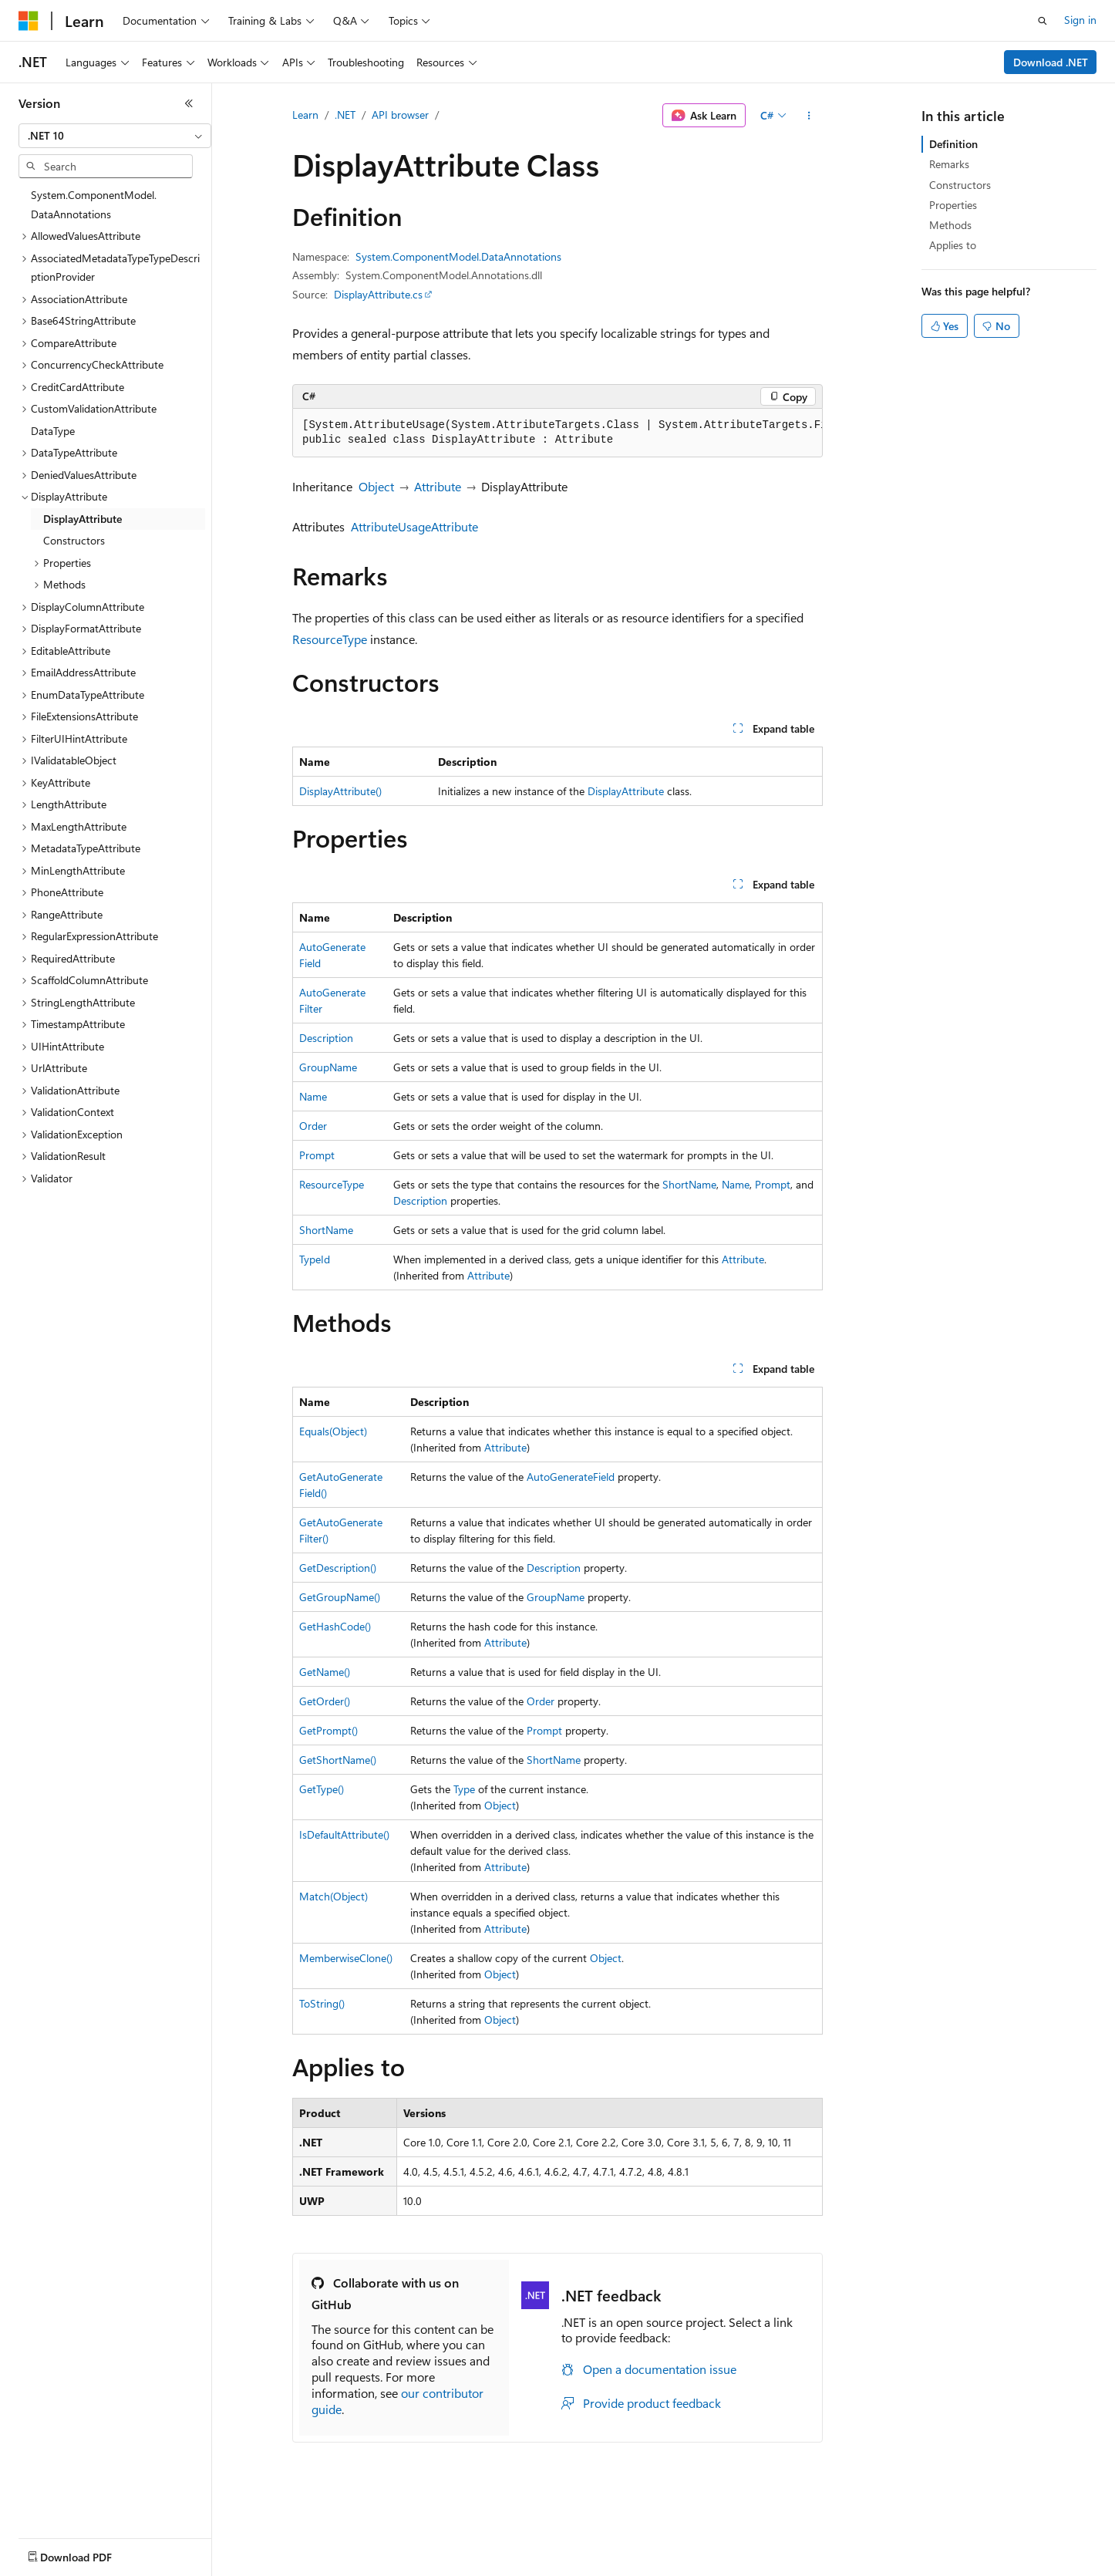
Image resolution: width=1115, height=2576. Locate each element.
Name (313, 1096)
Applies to (952, 245)
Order (313, 1125)
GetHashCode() (335, 1626)
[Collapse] (189, 103)
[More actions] (809, 115)
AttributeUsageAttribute (414, 526)
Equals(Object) (333, 1431)
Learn (305, 114)
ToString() (322, 2003)
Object (376, 486)
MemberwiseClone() (345, 1958)
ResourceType (329, 639)
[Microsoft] (29, 21)
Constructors (960, 184)
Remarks (949, 164)
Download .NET (1050, 62)
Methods (950, 224)
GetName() (324, 1671)
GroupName (328, 1067)
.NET (345, 114)
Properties (953, 204)
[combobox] (115, 135)
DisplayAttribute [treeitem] (82, 518)
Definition (953, 144)
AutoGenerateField (571, 1476)
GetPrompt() (328, 1730)
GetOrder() (324, 1701)
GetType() (321, 1789)
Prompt (317, 1155)
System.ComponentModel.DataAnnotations (458, 256)
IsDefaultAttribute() (344, 1834)
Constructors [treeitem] (74, 540)
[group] (557, 433)
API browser (400, 114)
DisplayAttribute (626, 791)
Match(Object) (333, 1896)
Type (464, 1789)
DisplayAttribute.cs (378, 294)
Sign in (1080, 19)
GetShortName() (337, 1759)
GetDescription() (337, 1567)
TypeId (314, 1259)
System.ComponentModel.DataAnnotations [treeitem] (94, 204)
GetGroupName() (339, 1597)
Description (326, 1037)
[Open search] (1042, 21)
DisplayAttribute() (340, 791)
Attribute (437, 486)
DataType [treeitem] (53, 430)
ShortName (689, 1184)
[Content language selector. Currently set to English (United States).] (89, 2553)
